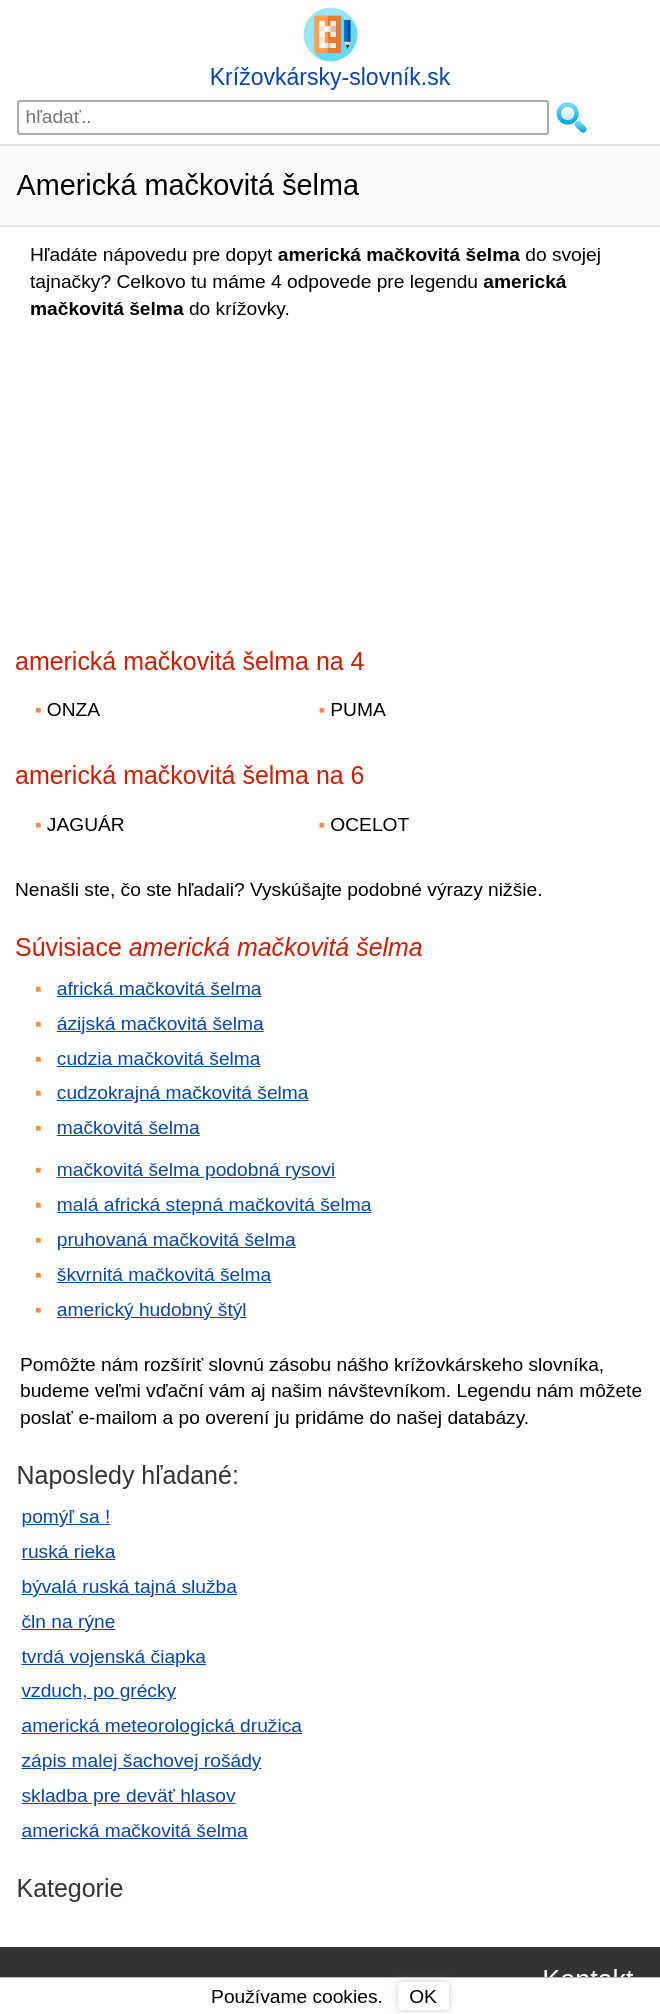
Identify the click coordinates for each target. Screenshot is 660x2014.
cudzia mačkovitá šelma (159, 1058)
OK (423, 1996)
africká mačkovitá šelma (159, 988)
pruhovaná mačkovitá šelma (176, 1239)
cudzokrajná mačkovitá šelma (183, 1092)
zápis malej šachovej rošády (142, 1760)
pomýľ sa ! (66, 1516)
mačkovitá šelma (128, 1127)
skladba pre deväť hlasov (129, 1795)
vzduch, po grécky (99, 1690)
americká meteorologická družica (162, 1725)
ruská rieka (69, 1551)
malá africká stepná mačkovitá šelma (214, 1204)
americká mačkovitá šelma (135, 1830)
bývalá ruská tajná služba (129, 1586)
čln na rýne (69, 1621)
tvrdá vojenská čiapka (114, 1656)
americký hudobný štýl (152, 1309)
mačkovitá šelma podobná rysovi (196, 1169)
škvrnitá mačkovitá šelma (164, 1274)
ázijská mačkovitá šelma (160, 1023)
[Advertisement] (190, 478)
